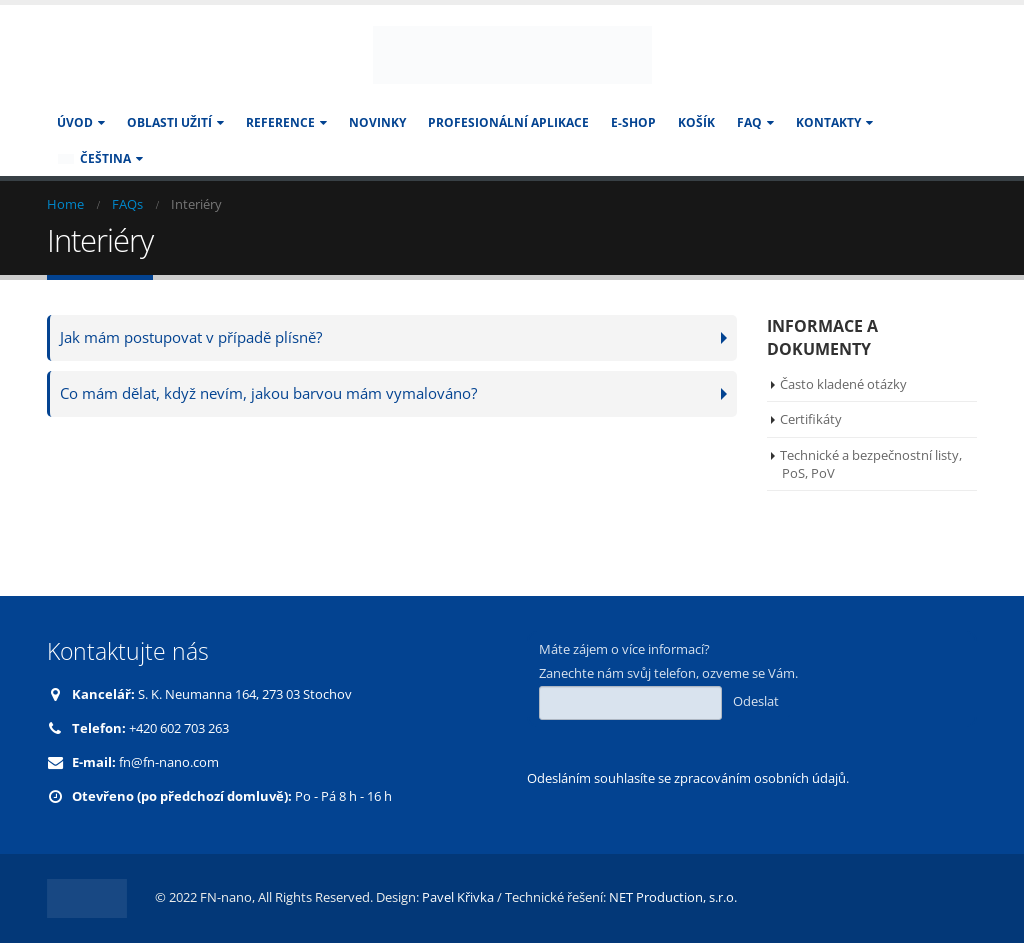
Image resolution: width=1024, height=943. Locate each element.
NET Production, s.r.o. (673, 897)
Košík (696, 122)
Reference (280, 122)
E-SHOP (633, 122)
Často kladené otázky (843, 384)
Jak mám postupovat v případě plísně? (191, 337)
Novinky (377, 122)
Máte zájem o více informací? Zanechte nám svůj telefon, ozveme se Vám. (668, 679)
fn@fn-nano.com (169, 762)
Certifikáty (811, 419)
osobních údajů (800, 778)
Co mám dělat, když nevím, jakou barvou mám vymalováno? (268, 393)
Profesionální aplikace (508, 122)
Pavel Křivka (458, 897)
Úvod (75, 122)
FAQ (749, 122)
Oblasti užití (169, 122)
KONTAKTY (828, 122)
